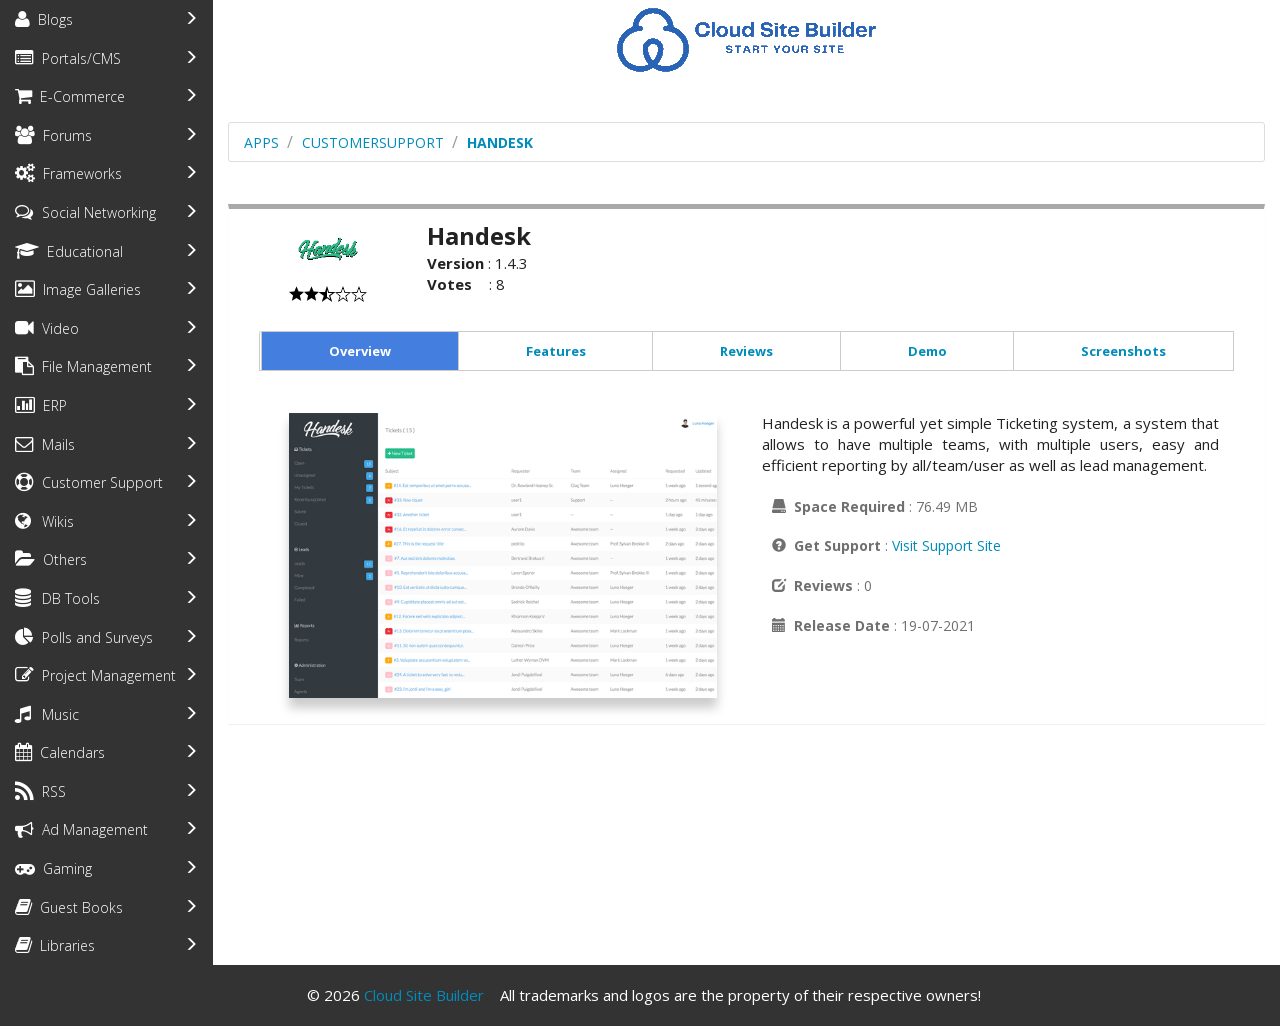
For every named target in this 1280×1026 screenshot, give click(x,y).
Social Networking (85, 212)
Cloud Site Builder (424, 995)
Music (47, 714)
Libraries (55, 945)
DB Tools (57, 598)
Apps (261, 142)
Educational (69, 251)
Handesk (500, 142)
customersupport (373, 142)
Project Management (95, 675)
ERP (41, 405)
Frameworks (68, 173)
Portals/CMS (68, 58)
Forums (53, 135)
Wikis (44, 521)
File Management (83, 366)
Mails (45, 444)
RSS (40, 791)
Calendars (60, 752)
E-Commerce (70, 96)
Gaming (53, 868)
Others (51, 559)
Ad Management (81, 829)
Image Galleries (78, 289)
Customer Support (89, 482)
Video (47, 328)
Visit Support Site (946, 545)
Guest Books (69, 907)
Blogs (44, 19)
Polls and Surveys (84, 637)
